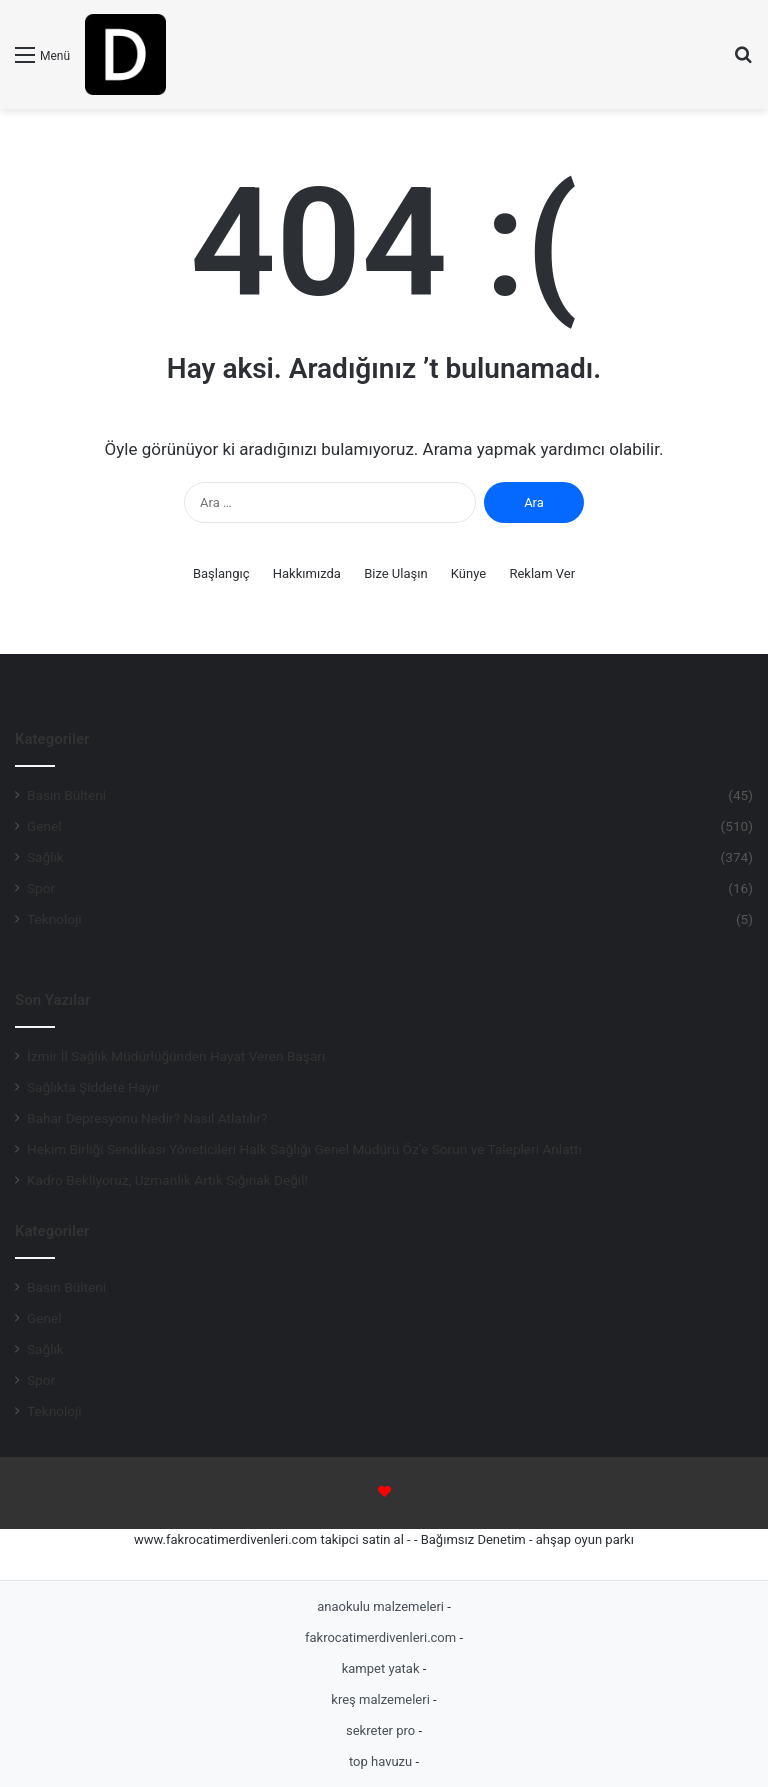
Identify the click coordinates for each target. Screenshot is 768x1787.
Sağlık (45, 857)
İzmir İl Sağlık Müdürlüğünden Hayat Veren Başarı (178, 1056)
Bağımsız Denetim (473, 1539)
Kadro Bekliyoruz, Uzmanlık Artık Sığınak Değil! (167, 1180)
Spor (41, 888)
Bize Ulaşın (396, 573)
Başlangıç (221, 573)
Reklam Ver (542, 573)
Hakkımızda (307, 573)
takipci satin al (361, 1539)
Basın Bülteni (66, 795)
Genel (44, 826)
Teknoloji (54, 919)
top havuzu (382, 1761)
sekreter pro (382, 1730)
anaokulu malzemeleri (382, 1606)
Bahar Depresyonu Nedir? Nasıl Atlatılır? (147, 1118)
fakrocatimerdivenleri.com (382, 1637)
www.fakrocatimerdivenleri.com (225, 1539)
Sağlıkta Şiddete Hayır (93, 1087)
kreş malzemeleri (382, 1699)
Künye (468, 573)
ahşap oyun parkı (585, 1539)
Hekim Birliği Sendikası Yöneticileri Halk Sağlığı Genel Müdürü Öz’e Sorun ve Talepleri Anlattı (304, 1149)
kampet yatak (382, 1668)
